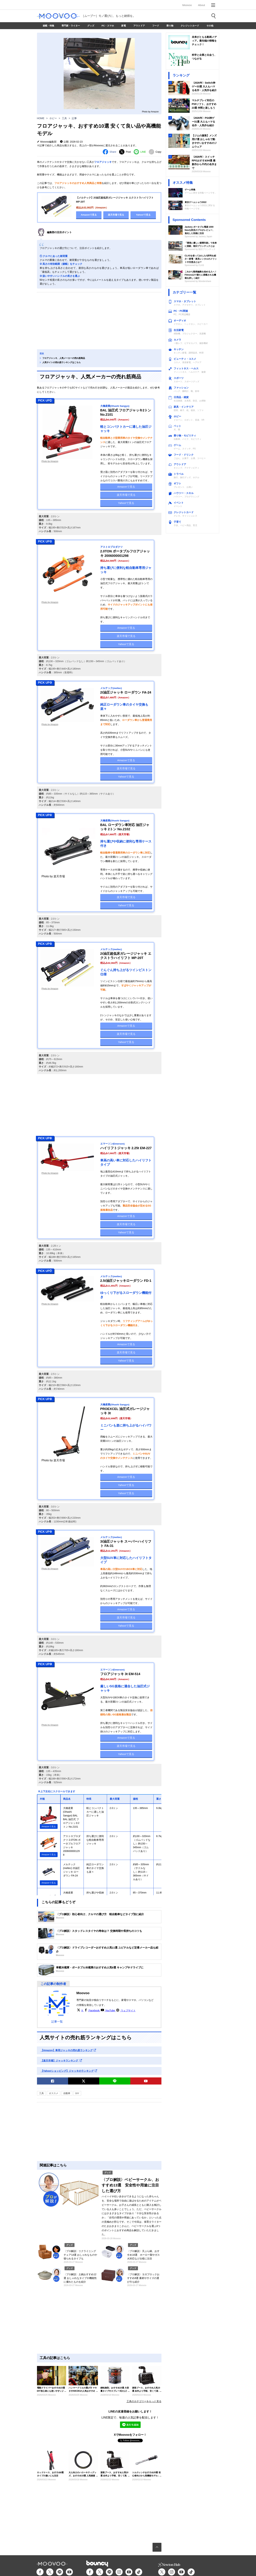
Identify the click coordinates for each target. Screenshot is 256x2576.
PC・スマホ (108, 25)
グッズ (90, 25)
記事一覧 (57, 2021)
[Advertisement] (99, 321)
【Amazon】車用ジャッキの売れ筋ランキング (68, 2050)
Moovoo (187, 5)
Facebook (94, 2010)
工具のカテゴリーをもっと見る (144, 2401)
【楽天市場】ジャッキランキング (61, 2060)
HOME (40, 118)
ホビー (53, 118)
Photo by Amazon (150, 111)
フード (155, 25)
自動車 (66, 2093)
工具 (64, 118)
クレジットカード (190, 25)
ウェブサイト (128, 2010)
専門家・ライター (71, 25)
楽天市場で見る (126, 494)
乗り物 (169, 25)
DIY (77, 2093)
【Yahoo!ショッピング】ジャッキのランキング (69, 2070)
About (201, 5)
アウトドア (139, 25)
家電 (123, 25)
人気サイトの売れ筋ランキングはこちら (61, 362)
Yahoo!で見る (126, 502)
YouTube (110, 2010)
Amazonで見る (126, 486)
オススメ (53, 2093)
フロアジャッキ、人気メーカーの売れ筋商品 (63, 358)
